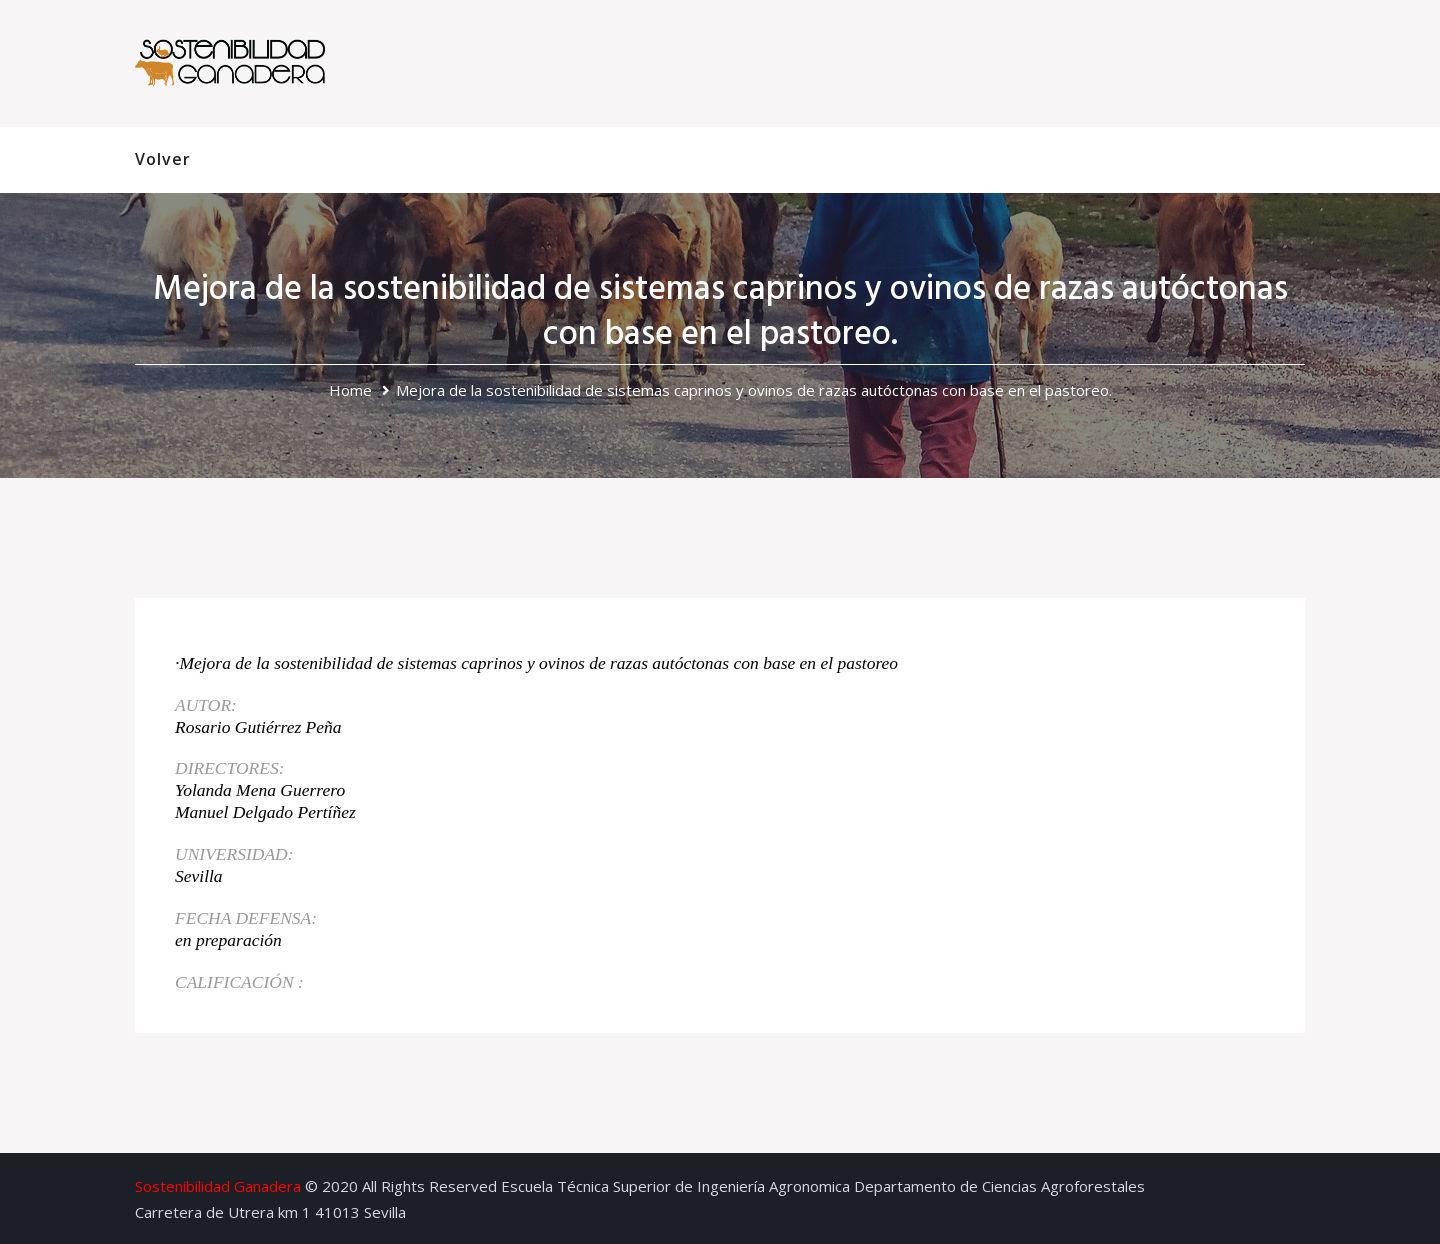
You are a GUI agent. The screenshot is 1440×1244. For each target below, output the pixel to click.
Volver (163, 159)
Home (350, 390)
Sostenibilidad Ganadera (218, 1186)
